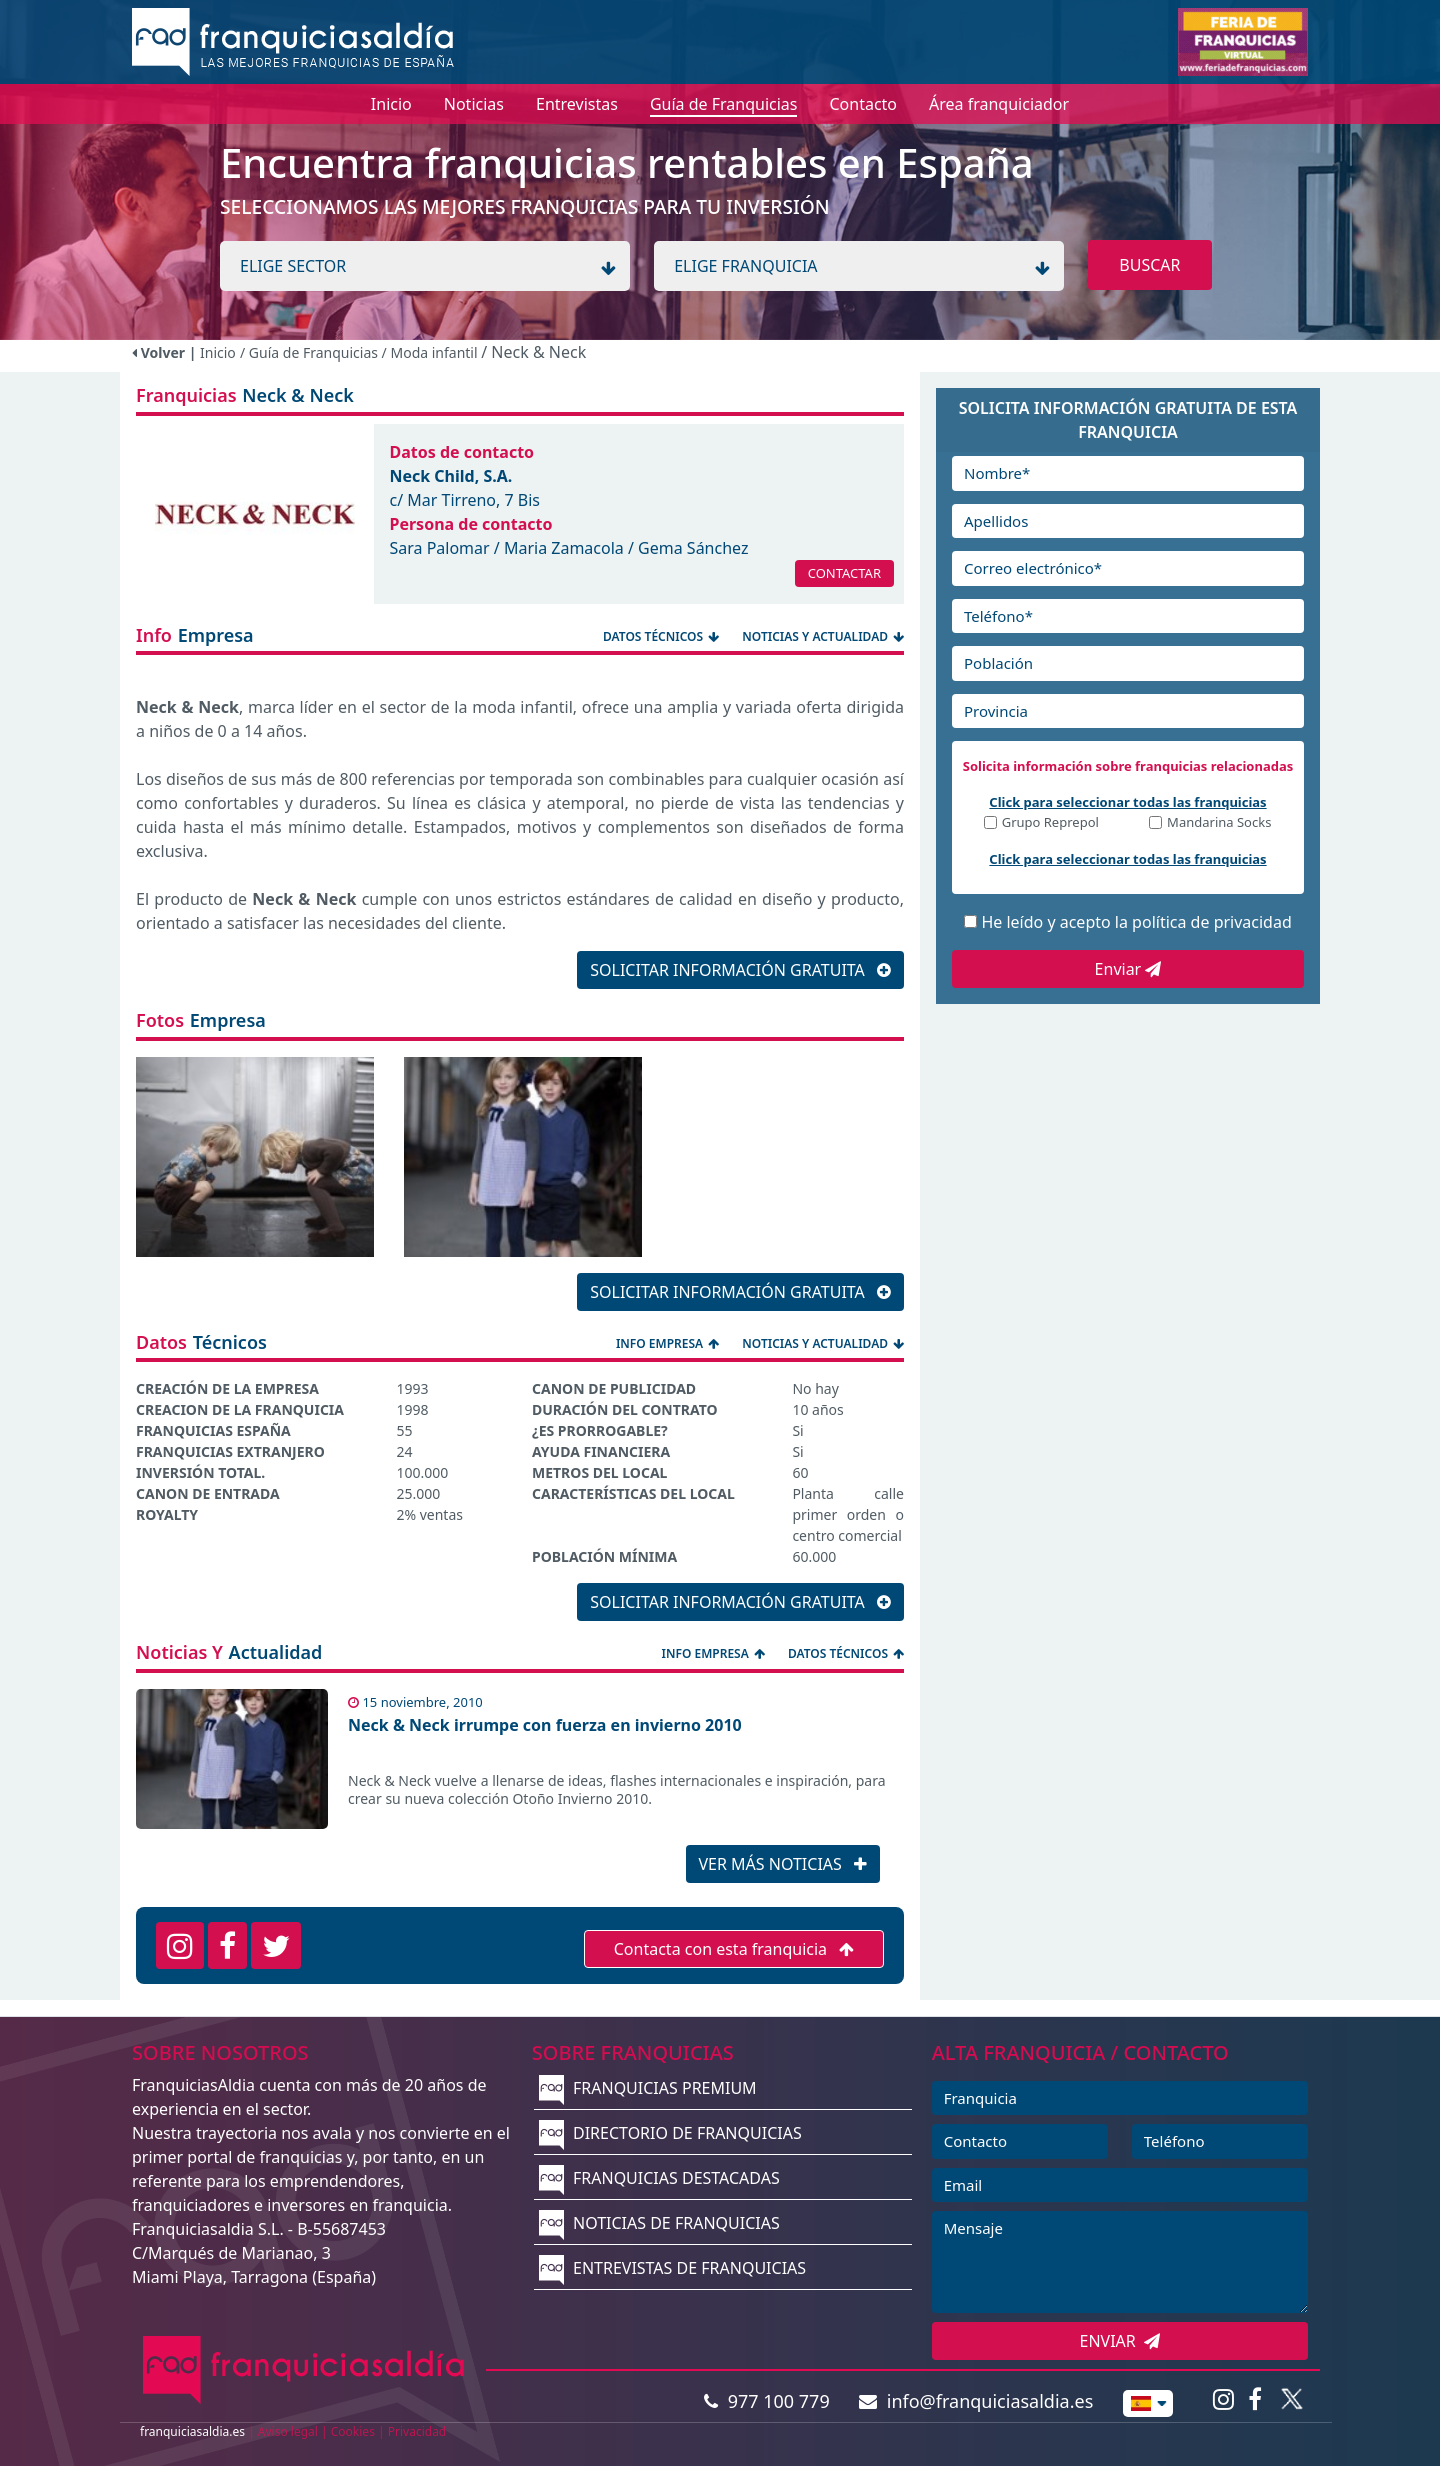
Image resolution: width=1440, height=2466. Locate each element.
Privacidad (417, 2431)
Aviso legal (288, 2431)
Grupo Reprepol (1050, 823)
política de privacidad (1212, 922)
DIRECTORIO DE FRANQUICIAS (670, 2133)
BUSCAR (1149, 265)
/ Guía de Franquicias (311, 352)
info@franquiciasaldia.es (976, 2401)
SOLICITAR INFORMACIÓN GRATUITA (740, 970)
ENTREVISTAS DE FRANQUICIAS (672, 2268)
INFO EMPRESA (669, 1343)
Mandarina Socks (1219, 823)
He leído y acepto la (1136, 922)
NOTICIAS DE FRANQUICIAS (659, 2223)
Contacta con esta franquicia (734, 1949)
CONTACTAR (844, 573)
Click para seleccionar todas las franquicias (1127, 802)
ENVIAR (1120, 2341)
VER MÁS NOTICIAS (783, 1864)
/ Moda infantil (432, 352)
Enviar (1128, 969)
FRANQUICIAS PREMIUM (648, 2088)
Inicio (218, 352)
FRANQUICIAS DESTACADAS (659, 2178)
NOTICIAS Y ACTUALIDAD (823, 636)
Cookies (353, 2431)
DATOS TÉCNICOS (662, 636)
